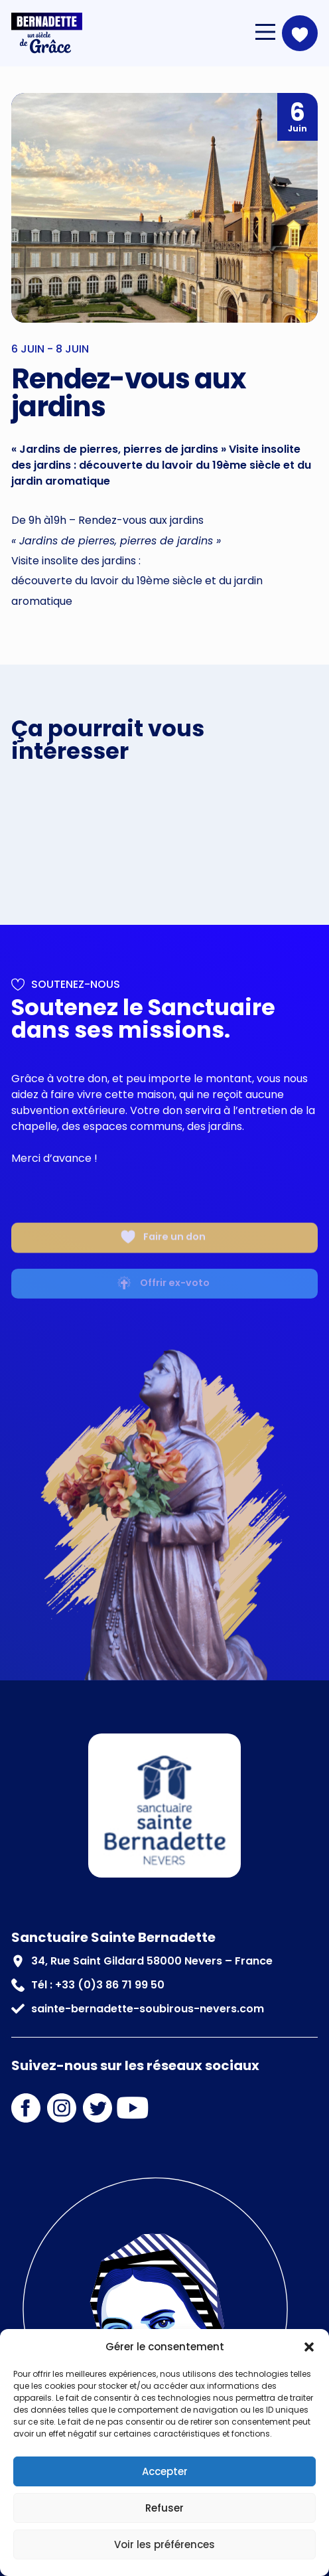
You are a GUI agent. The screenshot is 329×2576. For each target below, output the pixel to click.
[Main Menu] (265, 31)
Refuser (164, 2508)
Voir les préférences (164, 2544)
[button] (309, 2347)
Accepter (165, 2471)
